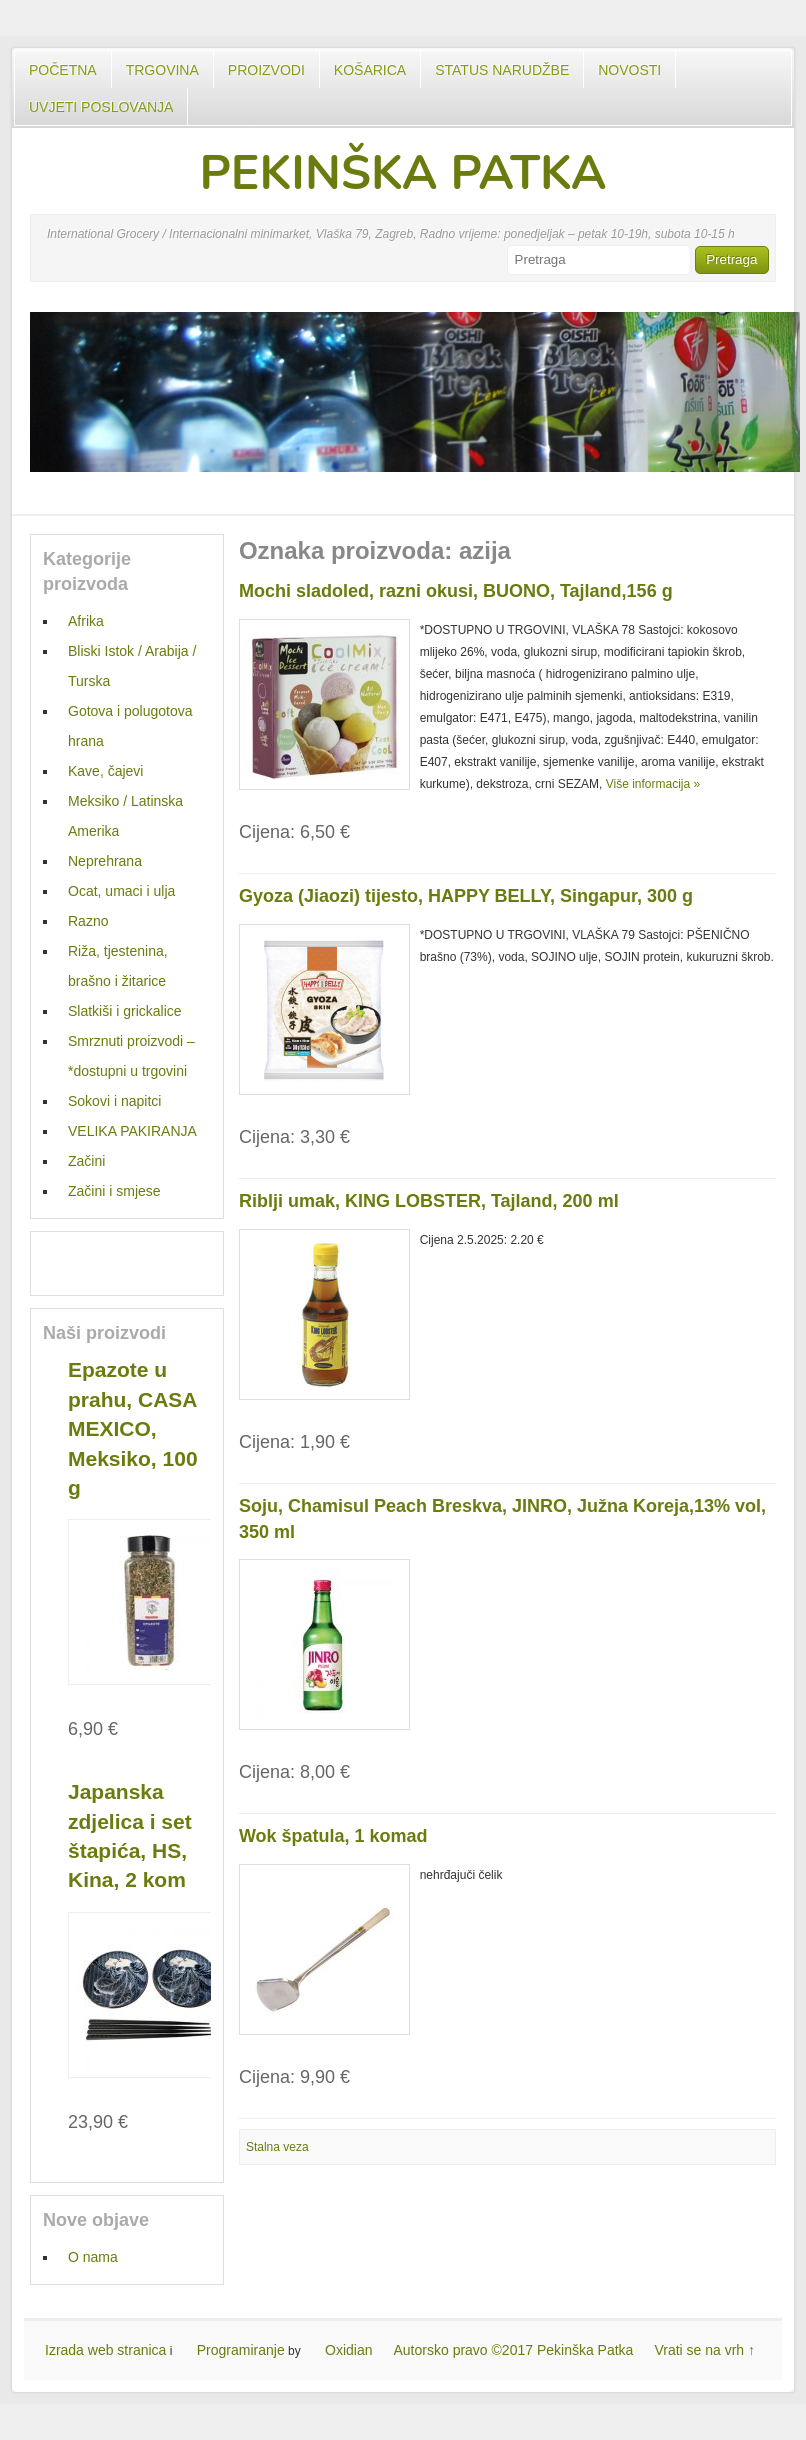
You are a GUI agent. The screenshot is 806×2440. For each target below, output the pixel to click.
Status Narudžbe (502, 70)
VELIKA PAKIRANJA (132, 1131)
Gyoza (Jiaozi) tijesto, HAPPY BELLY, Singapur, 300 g (466, 896)
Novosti (629, 70)
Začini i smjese (114, 1191)
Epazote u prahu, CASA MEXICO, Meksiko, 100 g (133, 1428)
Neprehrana (105, 861)
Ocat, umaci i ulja (121, 891)
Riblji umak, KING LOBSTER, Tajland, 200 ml (429, 1201)
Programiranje (241, 2350)
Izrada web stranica (105, 2350)
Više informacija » (653, 784)
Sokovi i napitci (114, 1101)
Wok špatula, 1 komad (333, 1836)
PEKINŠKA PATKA (402, 173)
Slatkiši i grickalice (125, 1011)
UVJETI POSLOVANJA (101, 107)
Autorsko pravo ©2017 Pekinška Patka (514, 2350)
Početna (63, 70)
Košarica (370, 70)
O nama (93, 2257)
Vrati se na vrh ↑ (704, 2350)
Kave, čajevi (105, 771)
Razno (88, 921)
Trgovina (162, 70)
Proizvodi (266, 70)
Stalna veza (277, 2147)
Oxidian (348, 2350)
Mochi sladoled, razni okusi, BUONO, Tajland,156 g (456, 591)
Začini (86, 1161)
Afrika (86, 621)
